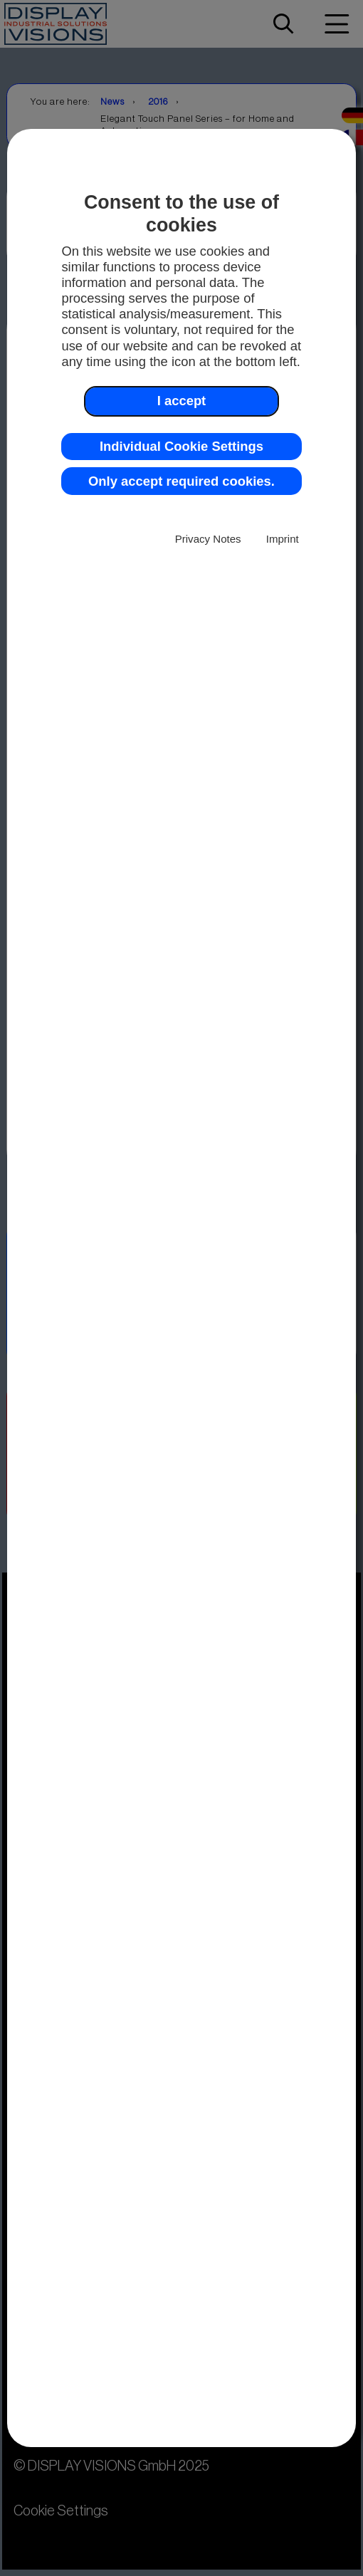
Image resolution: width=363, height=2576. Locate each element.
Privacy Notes (208, 539)
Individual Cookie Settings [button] (181, 446)
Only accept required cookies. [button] (181, 481)
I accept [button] (181, 400)
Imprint (282, 539)
